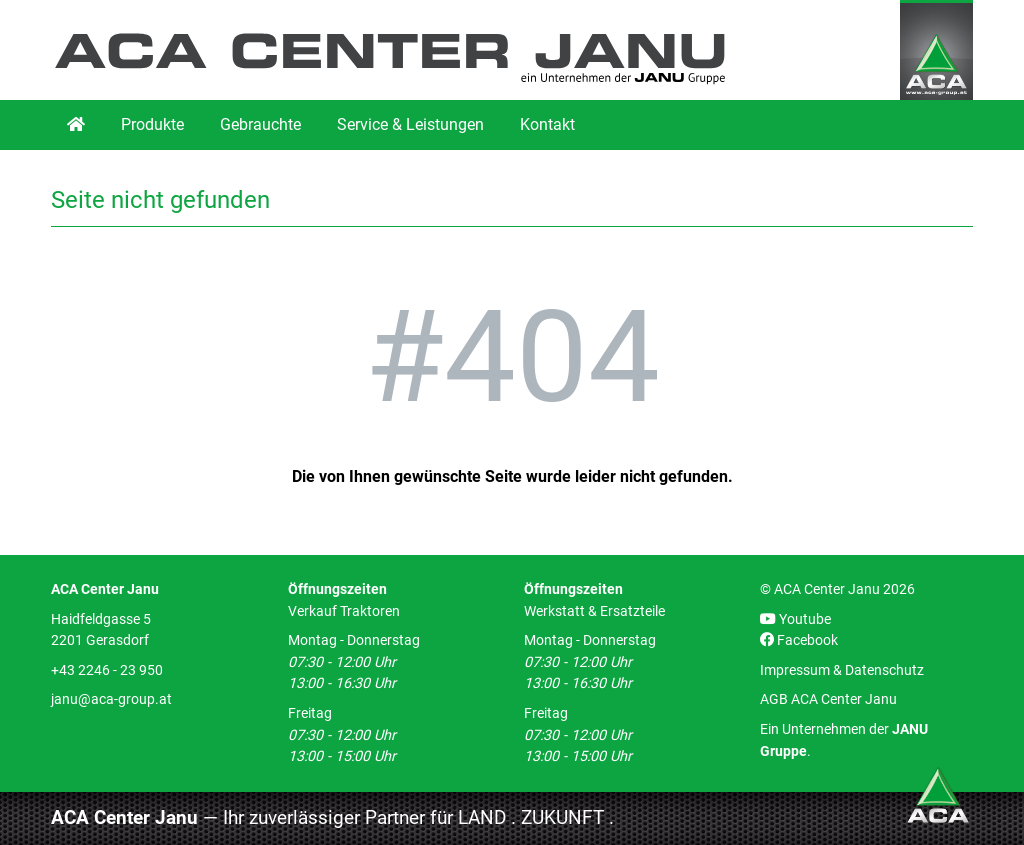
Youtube (795, 619)
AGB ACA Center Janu (828, 699)
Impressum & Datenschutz (842, 670)
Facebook (799, 640)
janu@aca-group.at (111, 699)
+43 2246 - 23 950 (107, 670)
